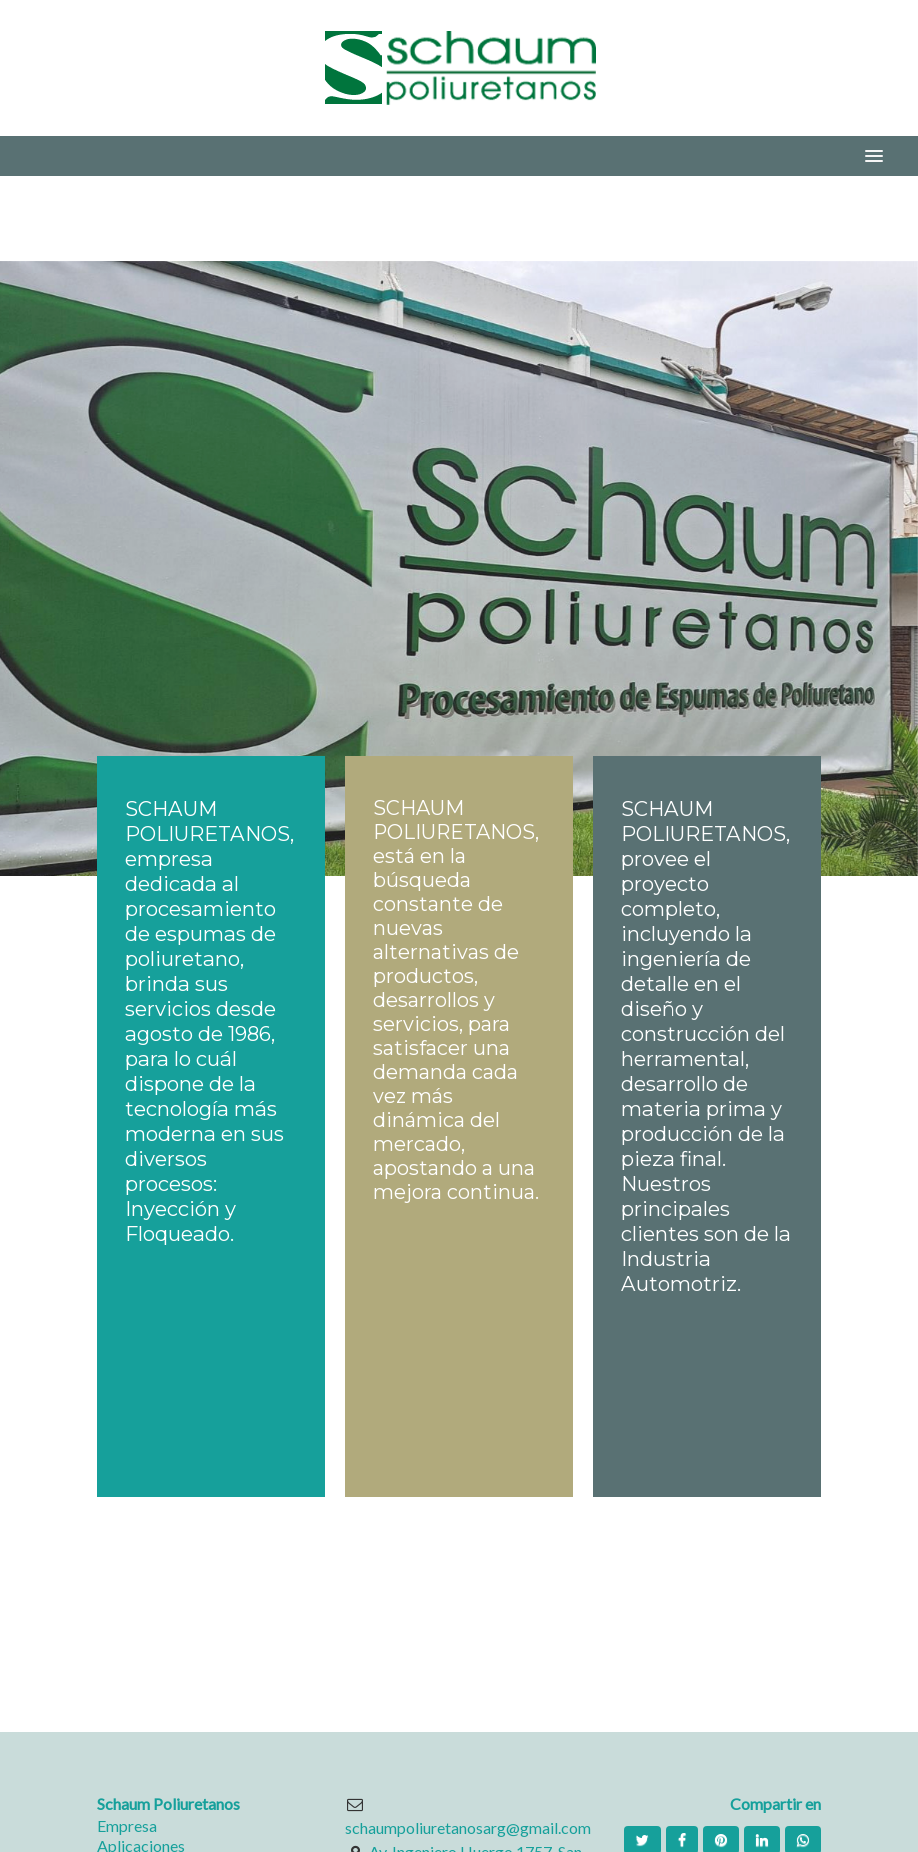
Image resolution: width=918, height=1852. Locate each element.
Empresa (127, 1825)
